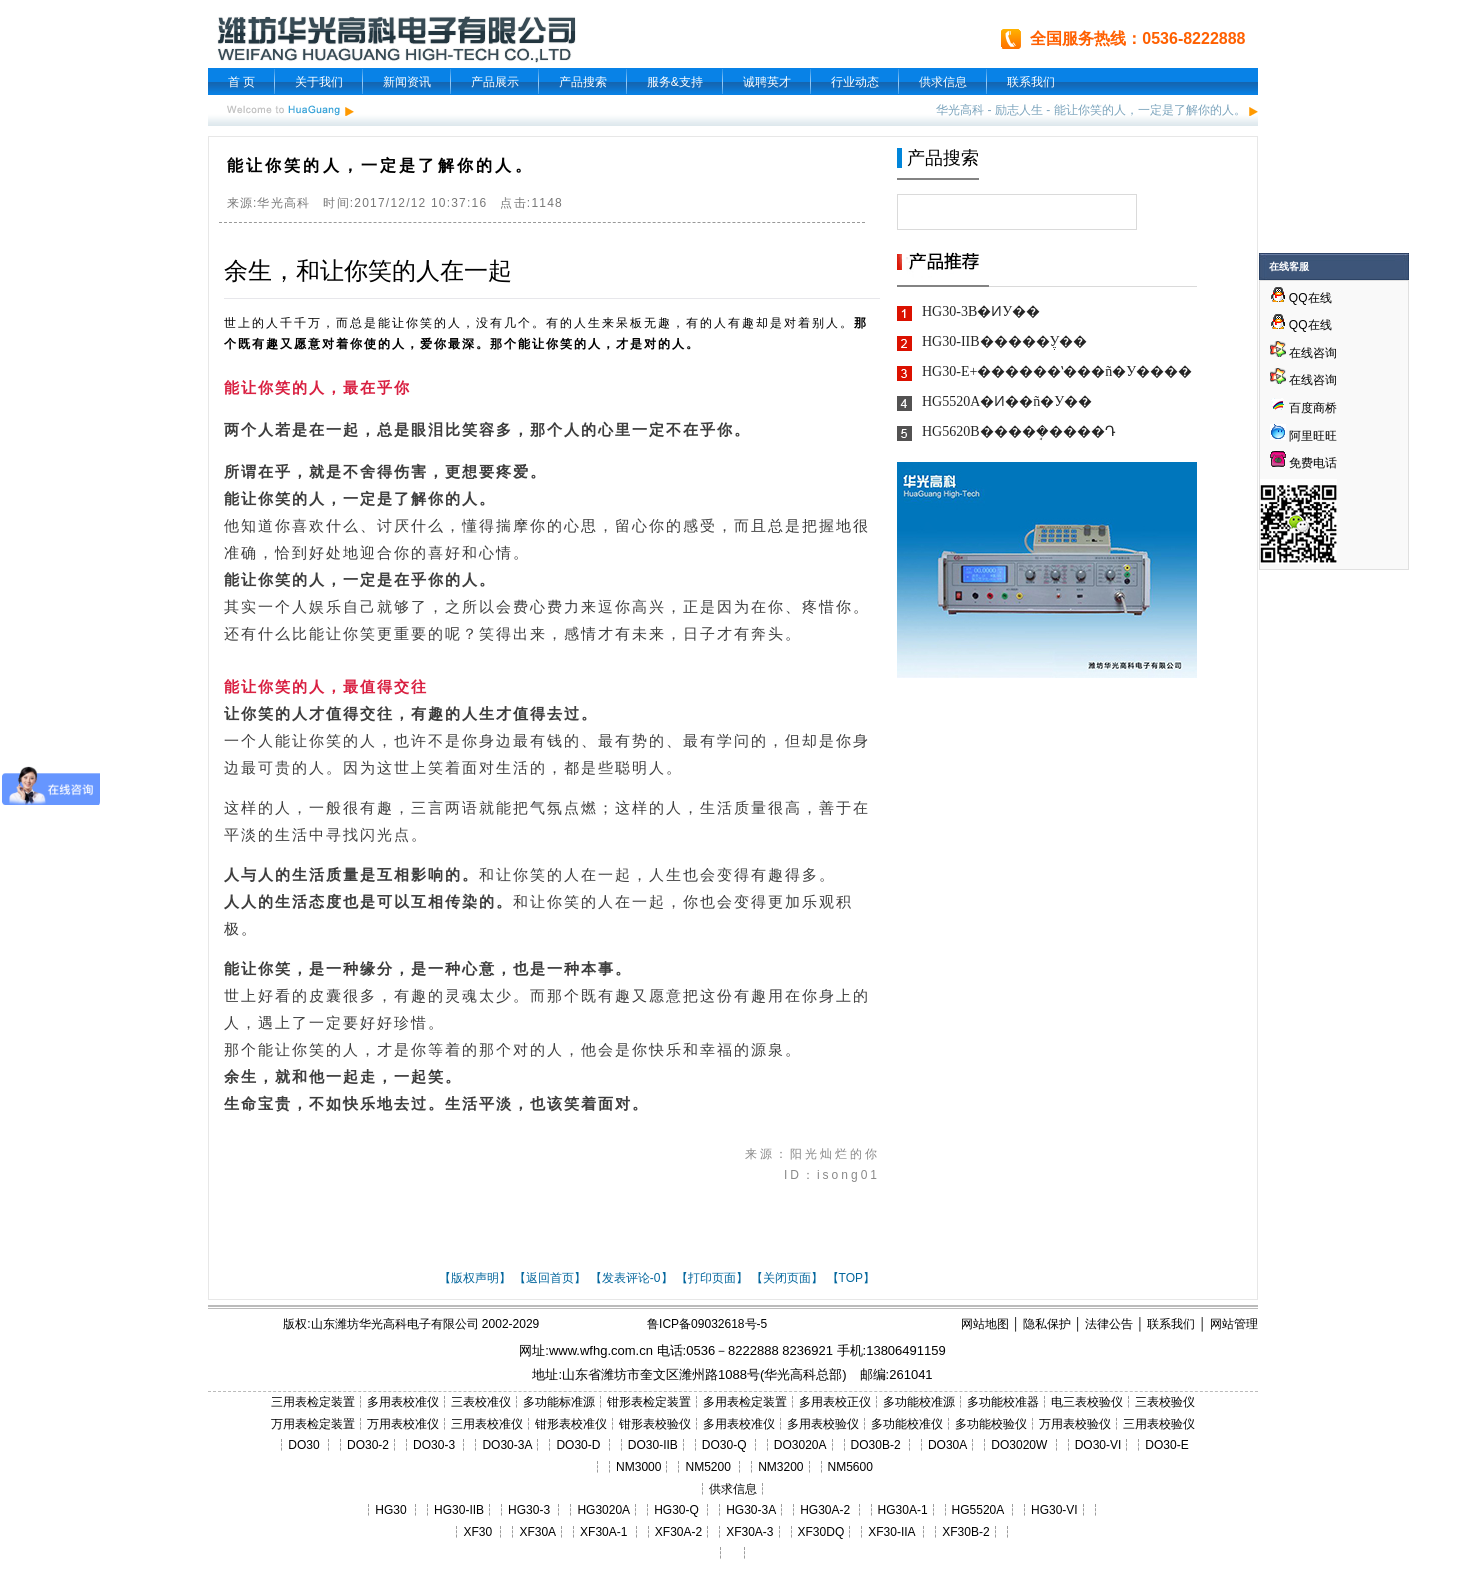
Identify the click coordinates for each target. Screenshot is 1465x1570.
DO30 (303, 1445)
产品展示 (495, 82)
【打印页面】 (712, 1278)
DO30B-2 (876, 1445)
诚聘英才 (767, 82)
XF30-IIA (891, 1532)
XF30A (537, 1532)
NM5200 (707, 1467)
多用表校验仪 (823, 1424)
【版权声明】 (475, 1278)
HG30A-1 (903, 1510)
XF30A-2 (678, 1532)
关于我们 (319, 82)
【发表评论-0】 (631, 1278)
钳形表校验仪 (655, 1424)
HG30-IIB (459, 1510)
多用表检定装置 (745, 1402)
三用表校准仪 (487, 1424)
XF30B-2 (965, 1532)
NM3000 (638, 1467)
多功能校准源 (919, 1402)
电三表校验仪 (1087, 1402)
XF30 (477, 1532)
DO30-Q (724, 1445)
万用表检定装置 (313, 1424)
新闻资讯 (407, 82)
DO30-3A (507, 1445)
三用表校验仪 (1159, 1424)
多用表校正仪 (835, 1402)
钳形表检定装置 (649, 1402)
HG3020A (603, 1510)
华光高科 (960, 110)
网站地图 (985, 1324)
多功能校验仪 (991, 1424)
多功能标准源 (559, 1402)
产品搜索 (583, 82)
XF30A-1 (603, 1532)
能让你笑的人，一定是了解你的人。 (1150, 110)
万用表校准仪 (403, 1424)
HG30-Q (676, 1510)
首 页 (241, 82)
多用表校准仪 (403, 1402)
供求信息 (943, 82)
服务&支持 (675, 82)
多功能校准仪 (907, 1424)
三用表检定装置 (313, 1402)
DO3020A (800, 1445)
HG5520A (978, 1510)
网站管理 (1234, 1324)
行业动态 (855, 82)
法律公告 (1109, 1324)
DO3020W (1019, 1445)
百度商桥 (1303, 408)
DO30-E (1166, 1445)
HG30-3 (529, 1510)
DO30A (947, 1445)
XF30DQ (821, 1532)
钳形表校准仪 (571, 1424)
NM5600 (850, 1467)
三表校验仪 (1165, 1402)
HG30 (390, 1510)
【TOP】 (851, 1278)
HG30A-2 (825, 1510)
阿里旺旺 (1311, 436)
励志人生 (1019, 110)
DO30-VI (1098, 1445)
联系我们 (1031, 82)
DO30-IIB (653, 1445)
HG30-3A (751, 1510)
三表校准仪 (481, 1402)
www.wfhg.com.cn (601, 1350)
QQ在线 (1301, 298)
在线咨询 (1303, 353)
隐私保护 (1047, 1324)
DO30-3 (434, 1445)
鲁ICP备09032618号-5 (707, 1324)
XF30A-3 (749, 1532)
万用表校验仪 (1075, 1424)
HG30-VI (1054, 1510)
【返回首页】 (550, 1278)
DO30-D (578, 1445)
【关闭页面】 (787, 1278)
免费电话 (1303, 463)
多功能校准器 (1003, 1402)
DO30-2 (368, 1445)
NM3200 (780, 1467)
